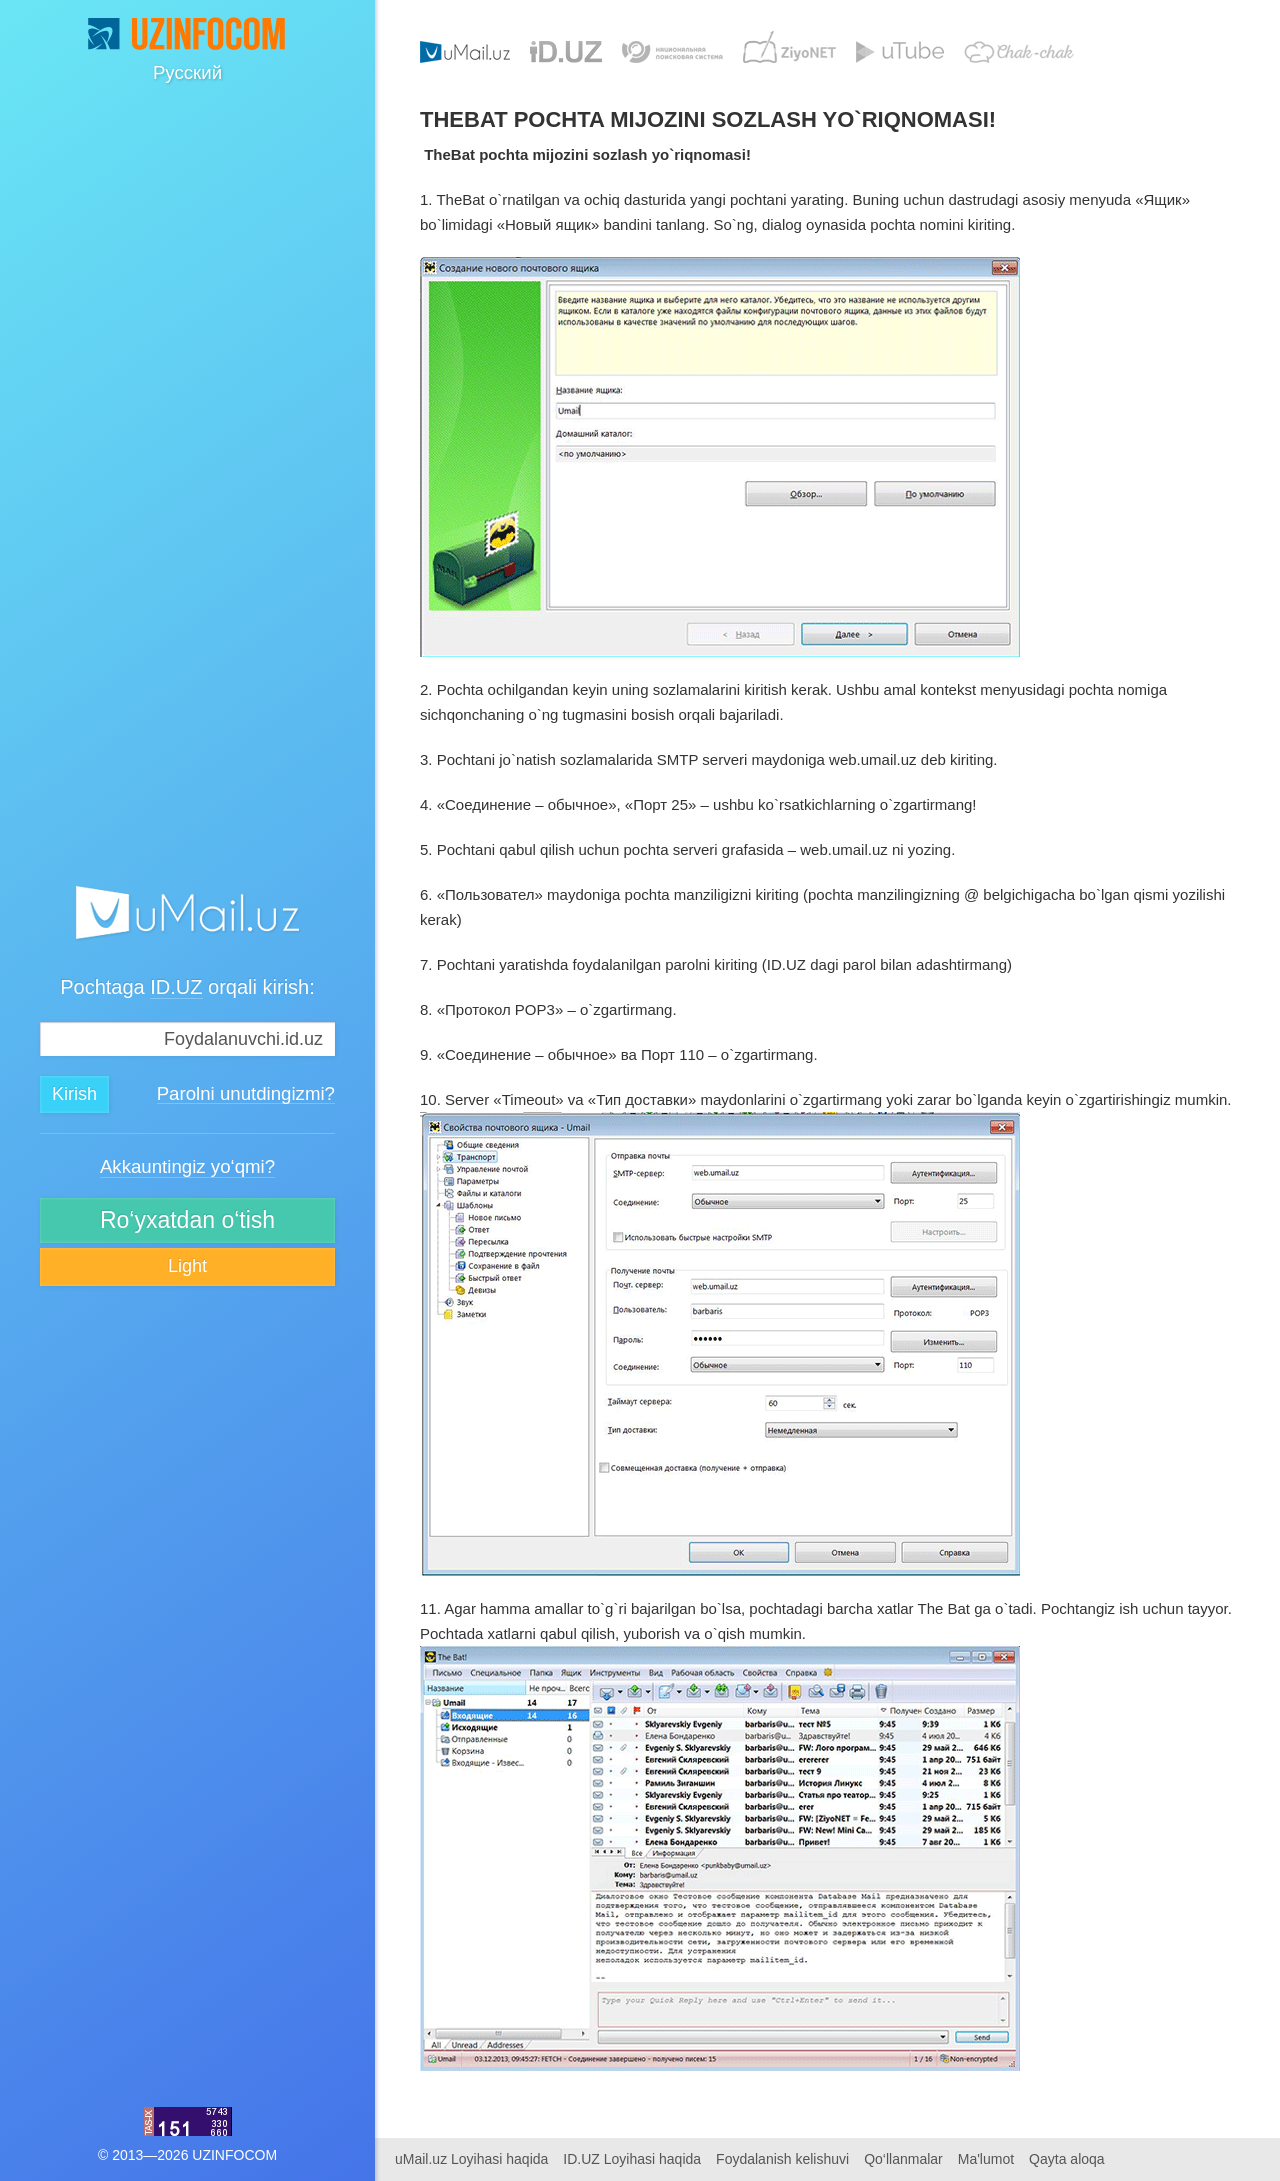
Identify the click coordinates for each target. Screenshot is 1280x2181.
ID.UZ (176, 987)
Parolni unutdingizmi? (246, 1094)
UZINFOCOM (234, 2155)
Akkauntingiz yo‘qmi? (187, 1167)
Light (187, 1266)
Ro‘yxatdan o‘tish (187, 1220)
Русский (187, 72)
